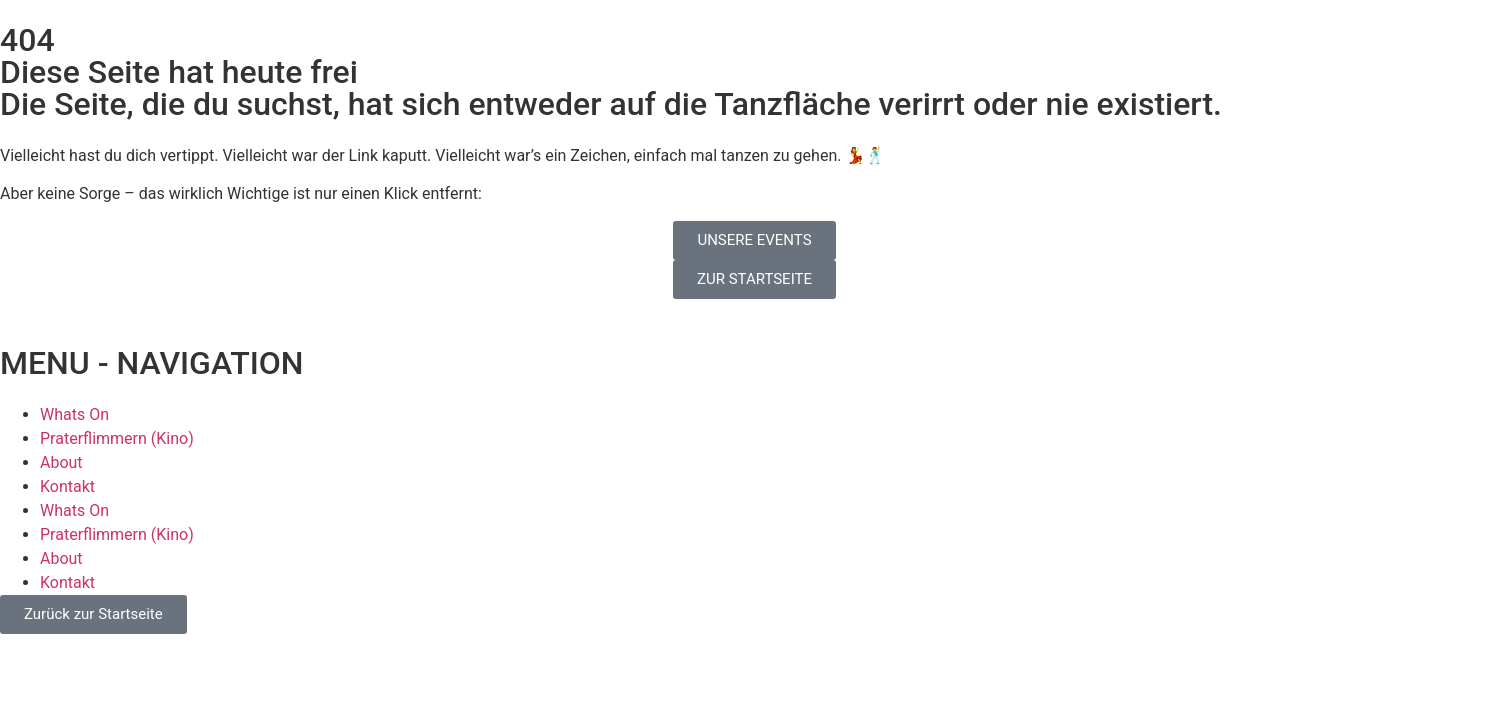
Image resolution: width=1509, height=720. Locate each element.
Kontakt (67, 486)
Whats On (74, 414)
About (61, 462)
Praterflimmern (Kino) (117, 438)
